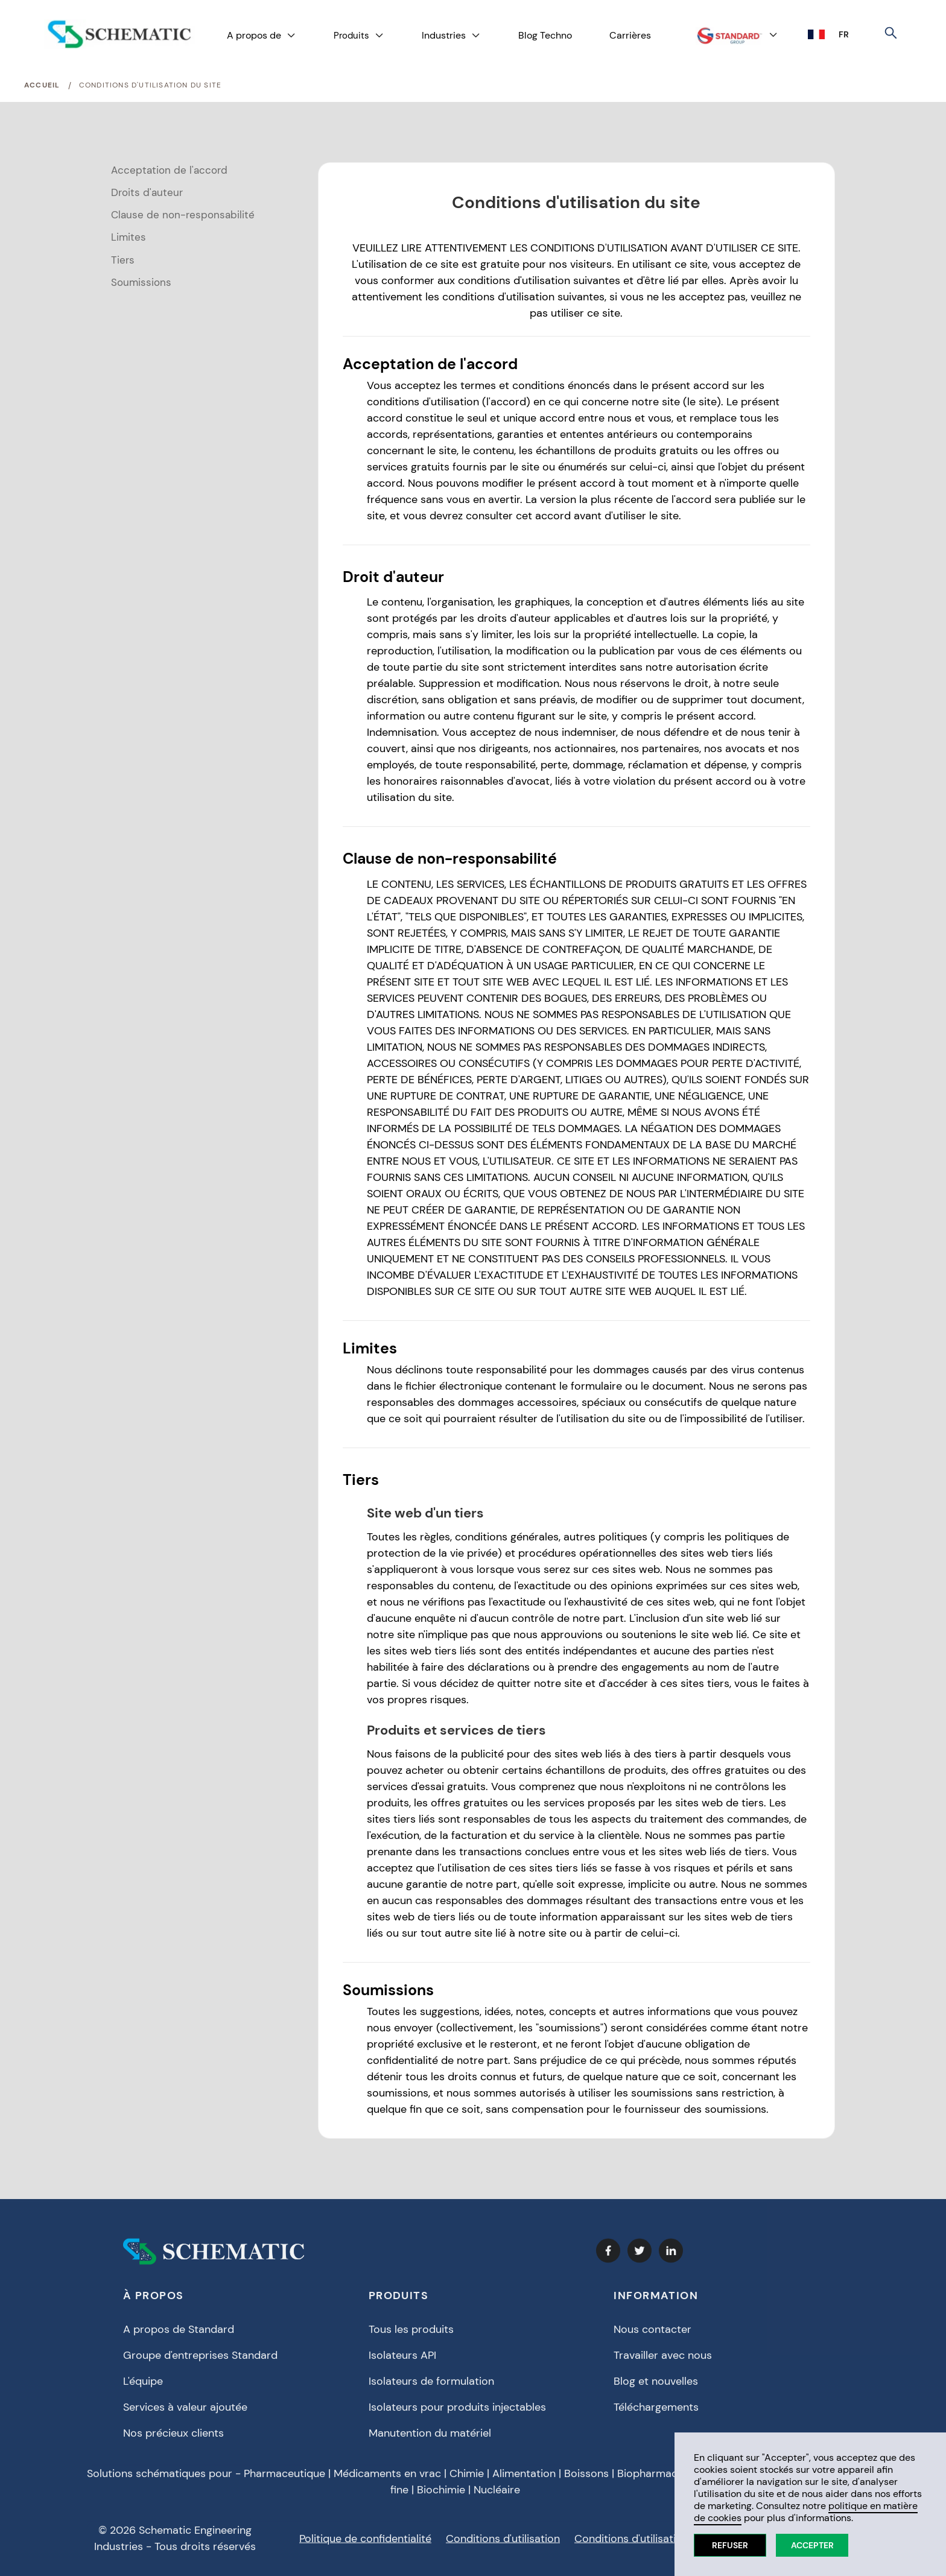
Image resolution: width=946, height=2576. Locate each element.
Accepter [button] (812, 2545)
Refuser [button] (730, 2545)
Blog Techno (545, 35)
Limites (128, 237)
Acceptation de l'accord (169, 170)
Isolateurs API (402, 2362)
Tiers (123, 260)
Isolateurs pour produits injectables (457, 2414)
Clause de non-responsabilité (183, 214)
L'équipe (143, 2388)
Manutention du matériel (430, 2440)
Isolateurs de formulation (431, 2388)
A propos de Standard (178, 2336)
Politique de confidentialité (365, 2546)
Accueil (42, 85)
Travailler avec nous (663, 2362)
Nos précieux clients (173, 2440)
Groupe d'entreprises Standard (200, 2362)
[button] (261, 36)
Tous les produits (411, 2336)
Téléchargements (656, 2414)
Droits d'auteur (147, 192)
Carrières (630, 35)
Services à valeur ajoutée (185, 2414)
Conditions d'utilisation (503, 2546)
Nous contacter (652, 2336)
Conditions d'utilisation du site (150, 85)
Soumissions (141, 282)
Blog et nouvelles (656, 2388)
